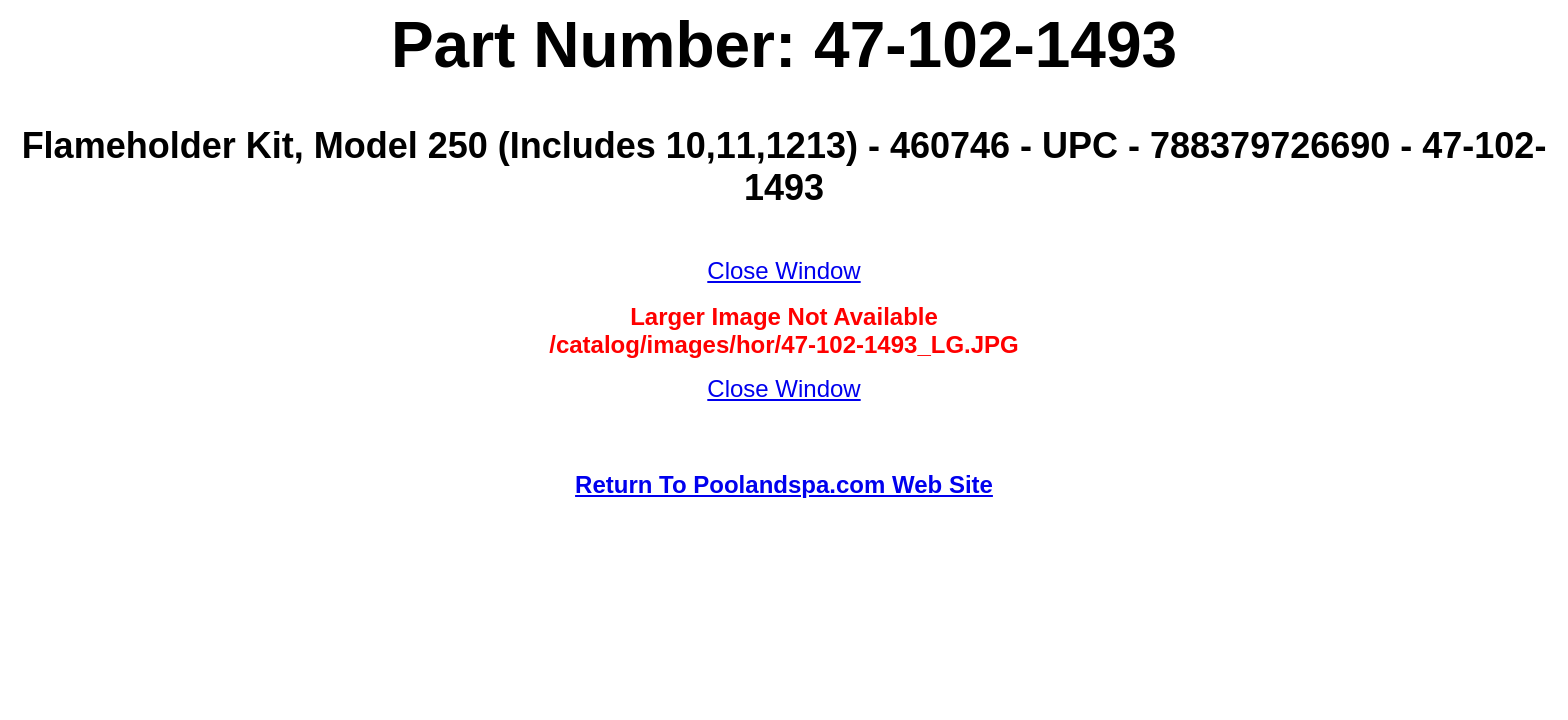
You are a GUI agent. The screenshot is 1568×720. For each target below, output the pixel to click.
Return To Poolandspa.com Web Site (784, 484)
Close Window (783, 270)
